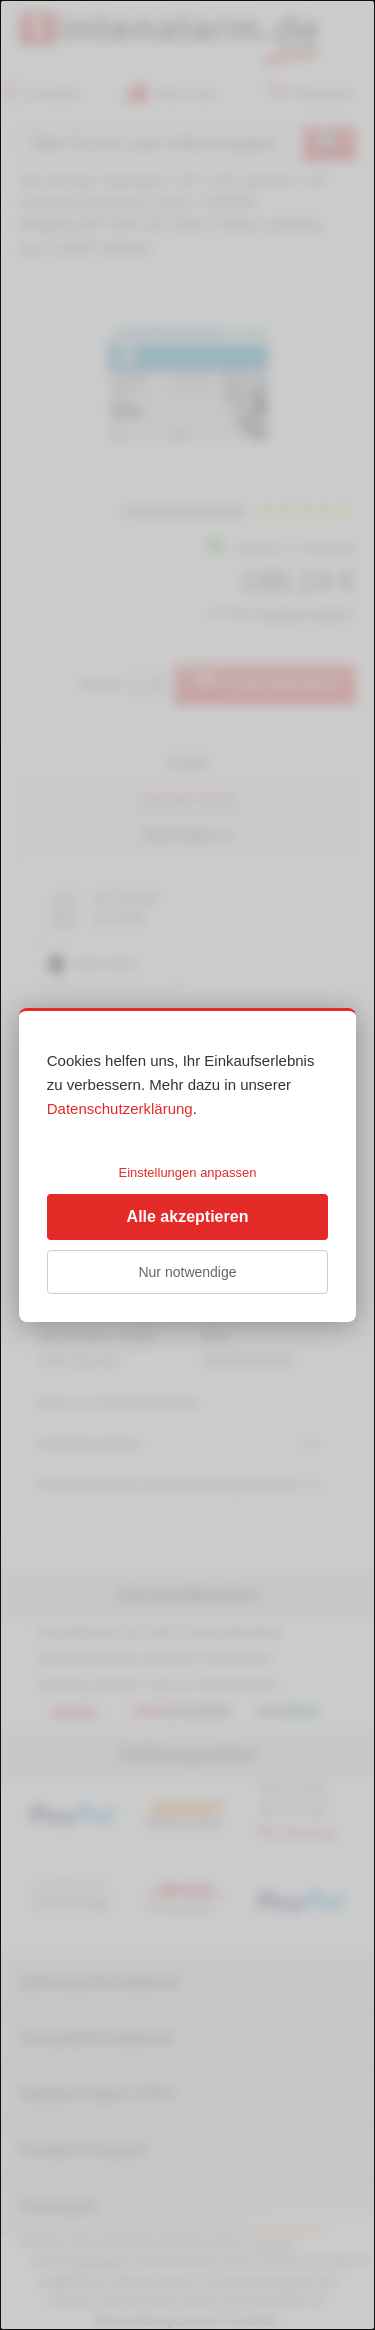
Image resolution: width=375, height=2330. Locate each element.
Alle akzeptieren (188, 1216)
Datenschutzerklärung (120, 1108)
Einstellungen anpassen (187, 1172)
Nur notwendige (187, 1272)
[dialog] (187, 1165)
